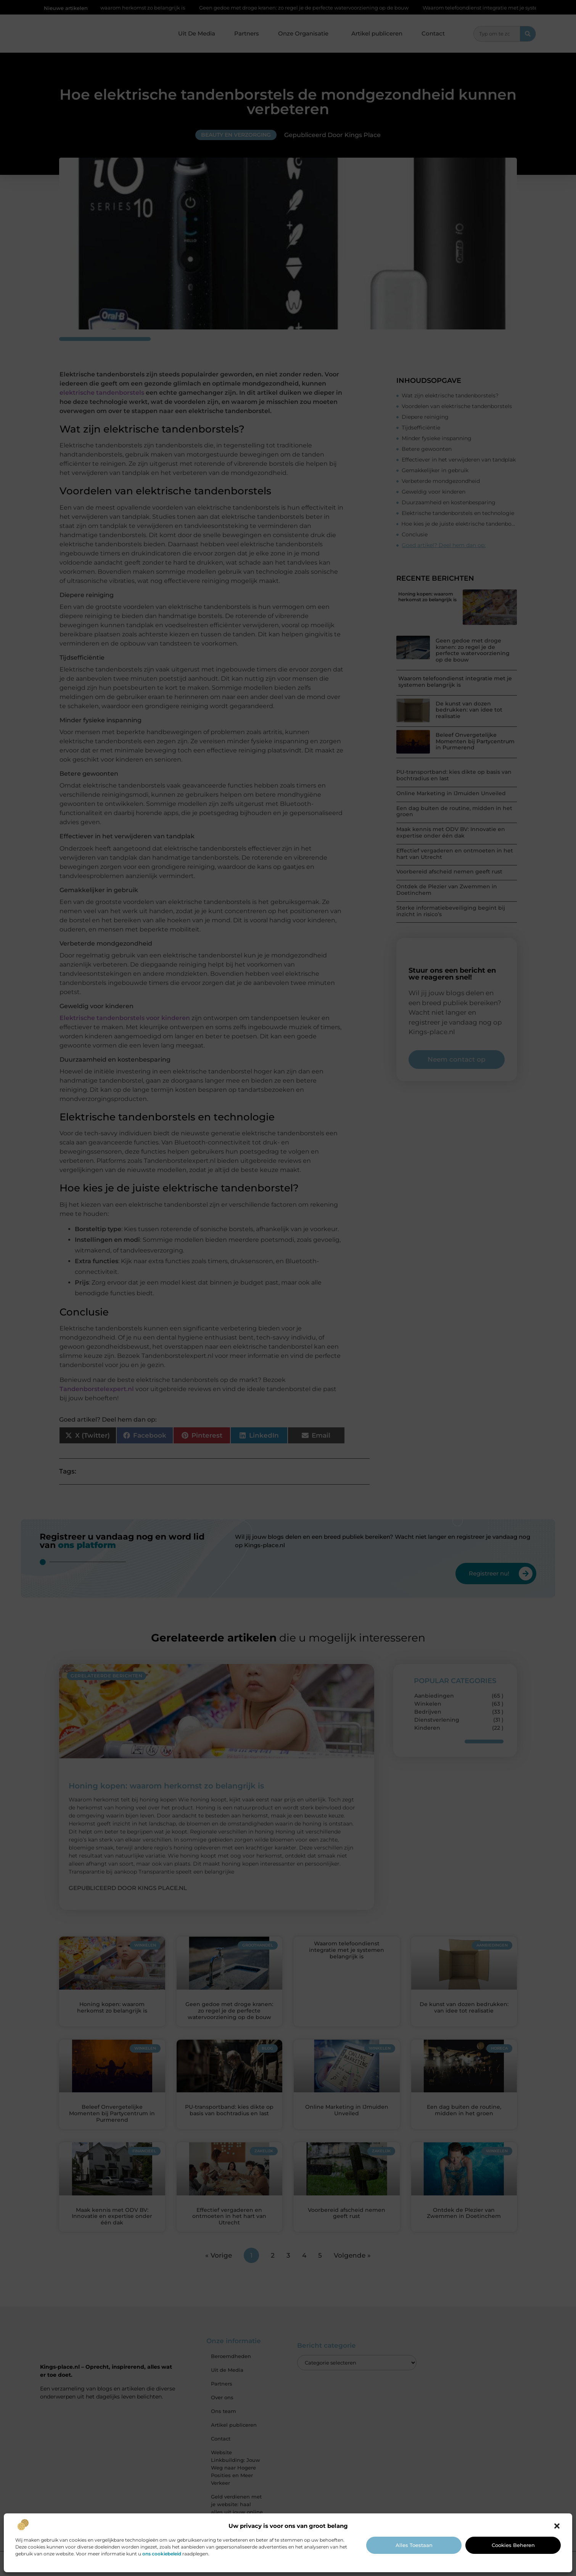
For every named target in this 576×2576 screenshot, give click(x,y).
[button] (557, 2526)
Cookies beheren (513, 2545)
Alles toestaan (414, 2545)
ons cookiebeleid (161, 2554)
